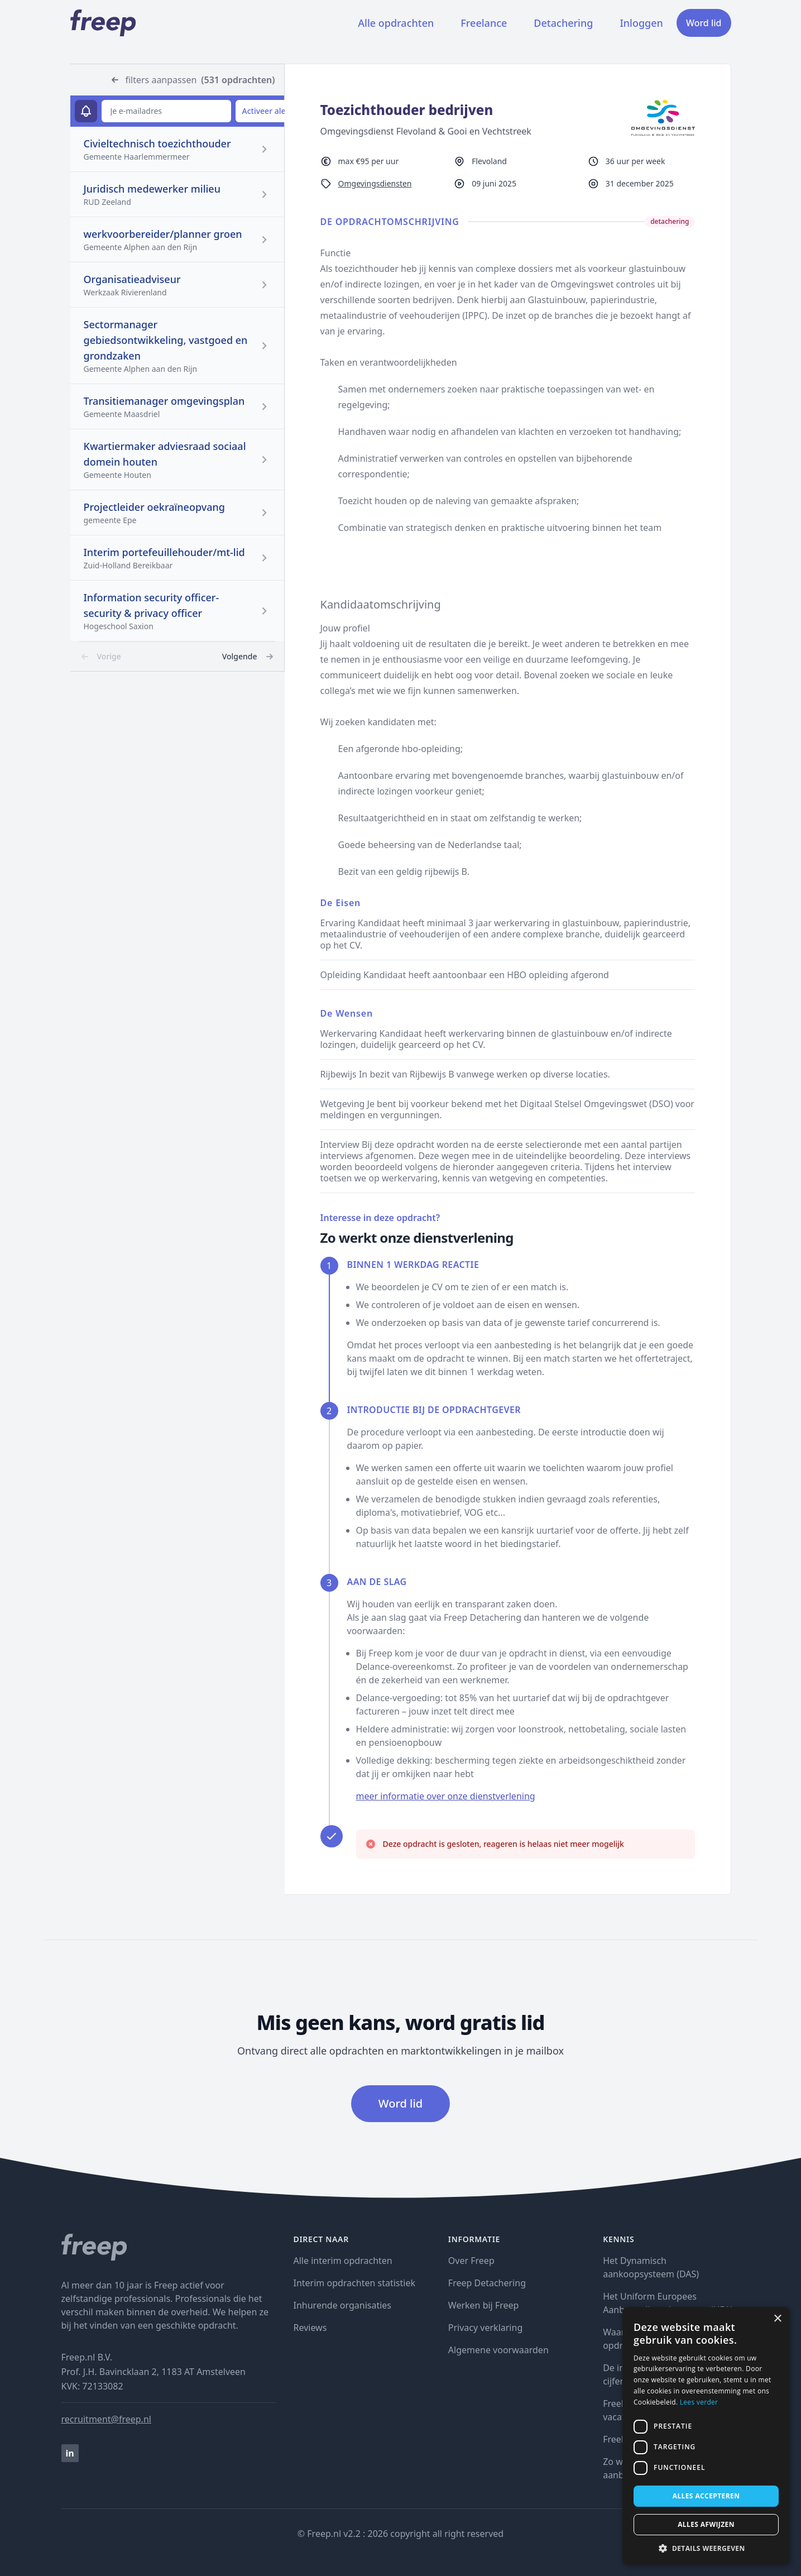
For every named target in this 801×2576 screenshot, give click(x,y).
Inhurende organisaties (343, 2305)
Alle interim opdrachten (343, 2260)
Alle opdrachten (396, 23)
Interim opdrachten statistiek (354, 2283)
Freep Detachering (487, 2283)
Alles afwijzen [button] (706, 2524)
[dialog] (706, 2436)
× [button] (777, 2319)
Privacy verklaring (485, 2327)
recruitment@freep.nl (106, 2419)
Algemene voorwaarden (498, 2350)
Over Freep (471, 2260)
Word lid (704, 23)
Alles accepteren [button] (706, 2496)
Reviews (310, 2327)
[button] (706, 2548)
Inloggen (641, 23)
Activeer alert (267, 111)
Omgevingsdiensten (375, 183)
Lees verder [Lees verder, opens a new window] (699, 2402)
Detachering (563, 23)
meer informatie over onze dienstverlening (445, 1796)
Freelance (484, 23)
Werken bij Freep (483, 2305)
